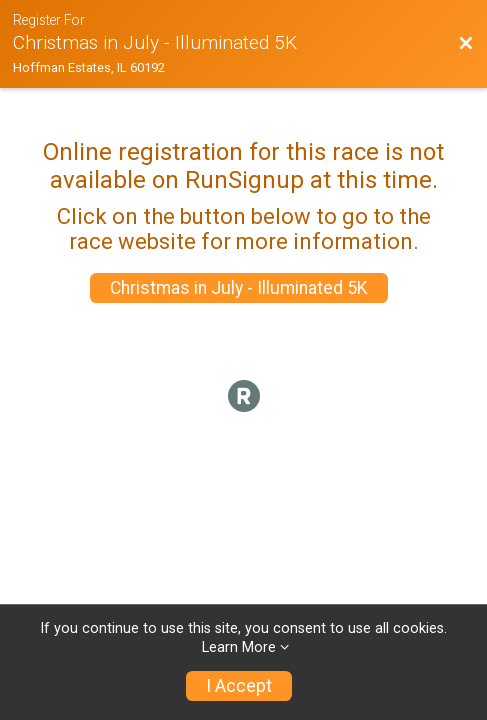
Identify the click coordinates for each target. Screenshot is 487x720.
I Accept (239, 686)
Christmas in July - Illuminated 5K (239, 288)
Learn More (239, 647)
